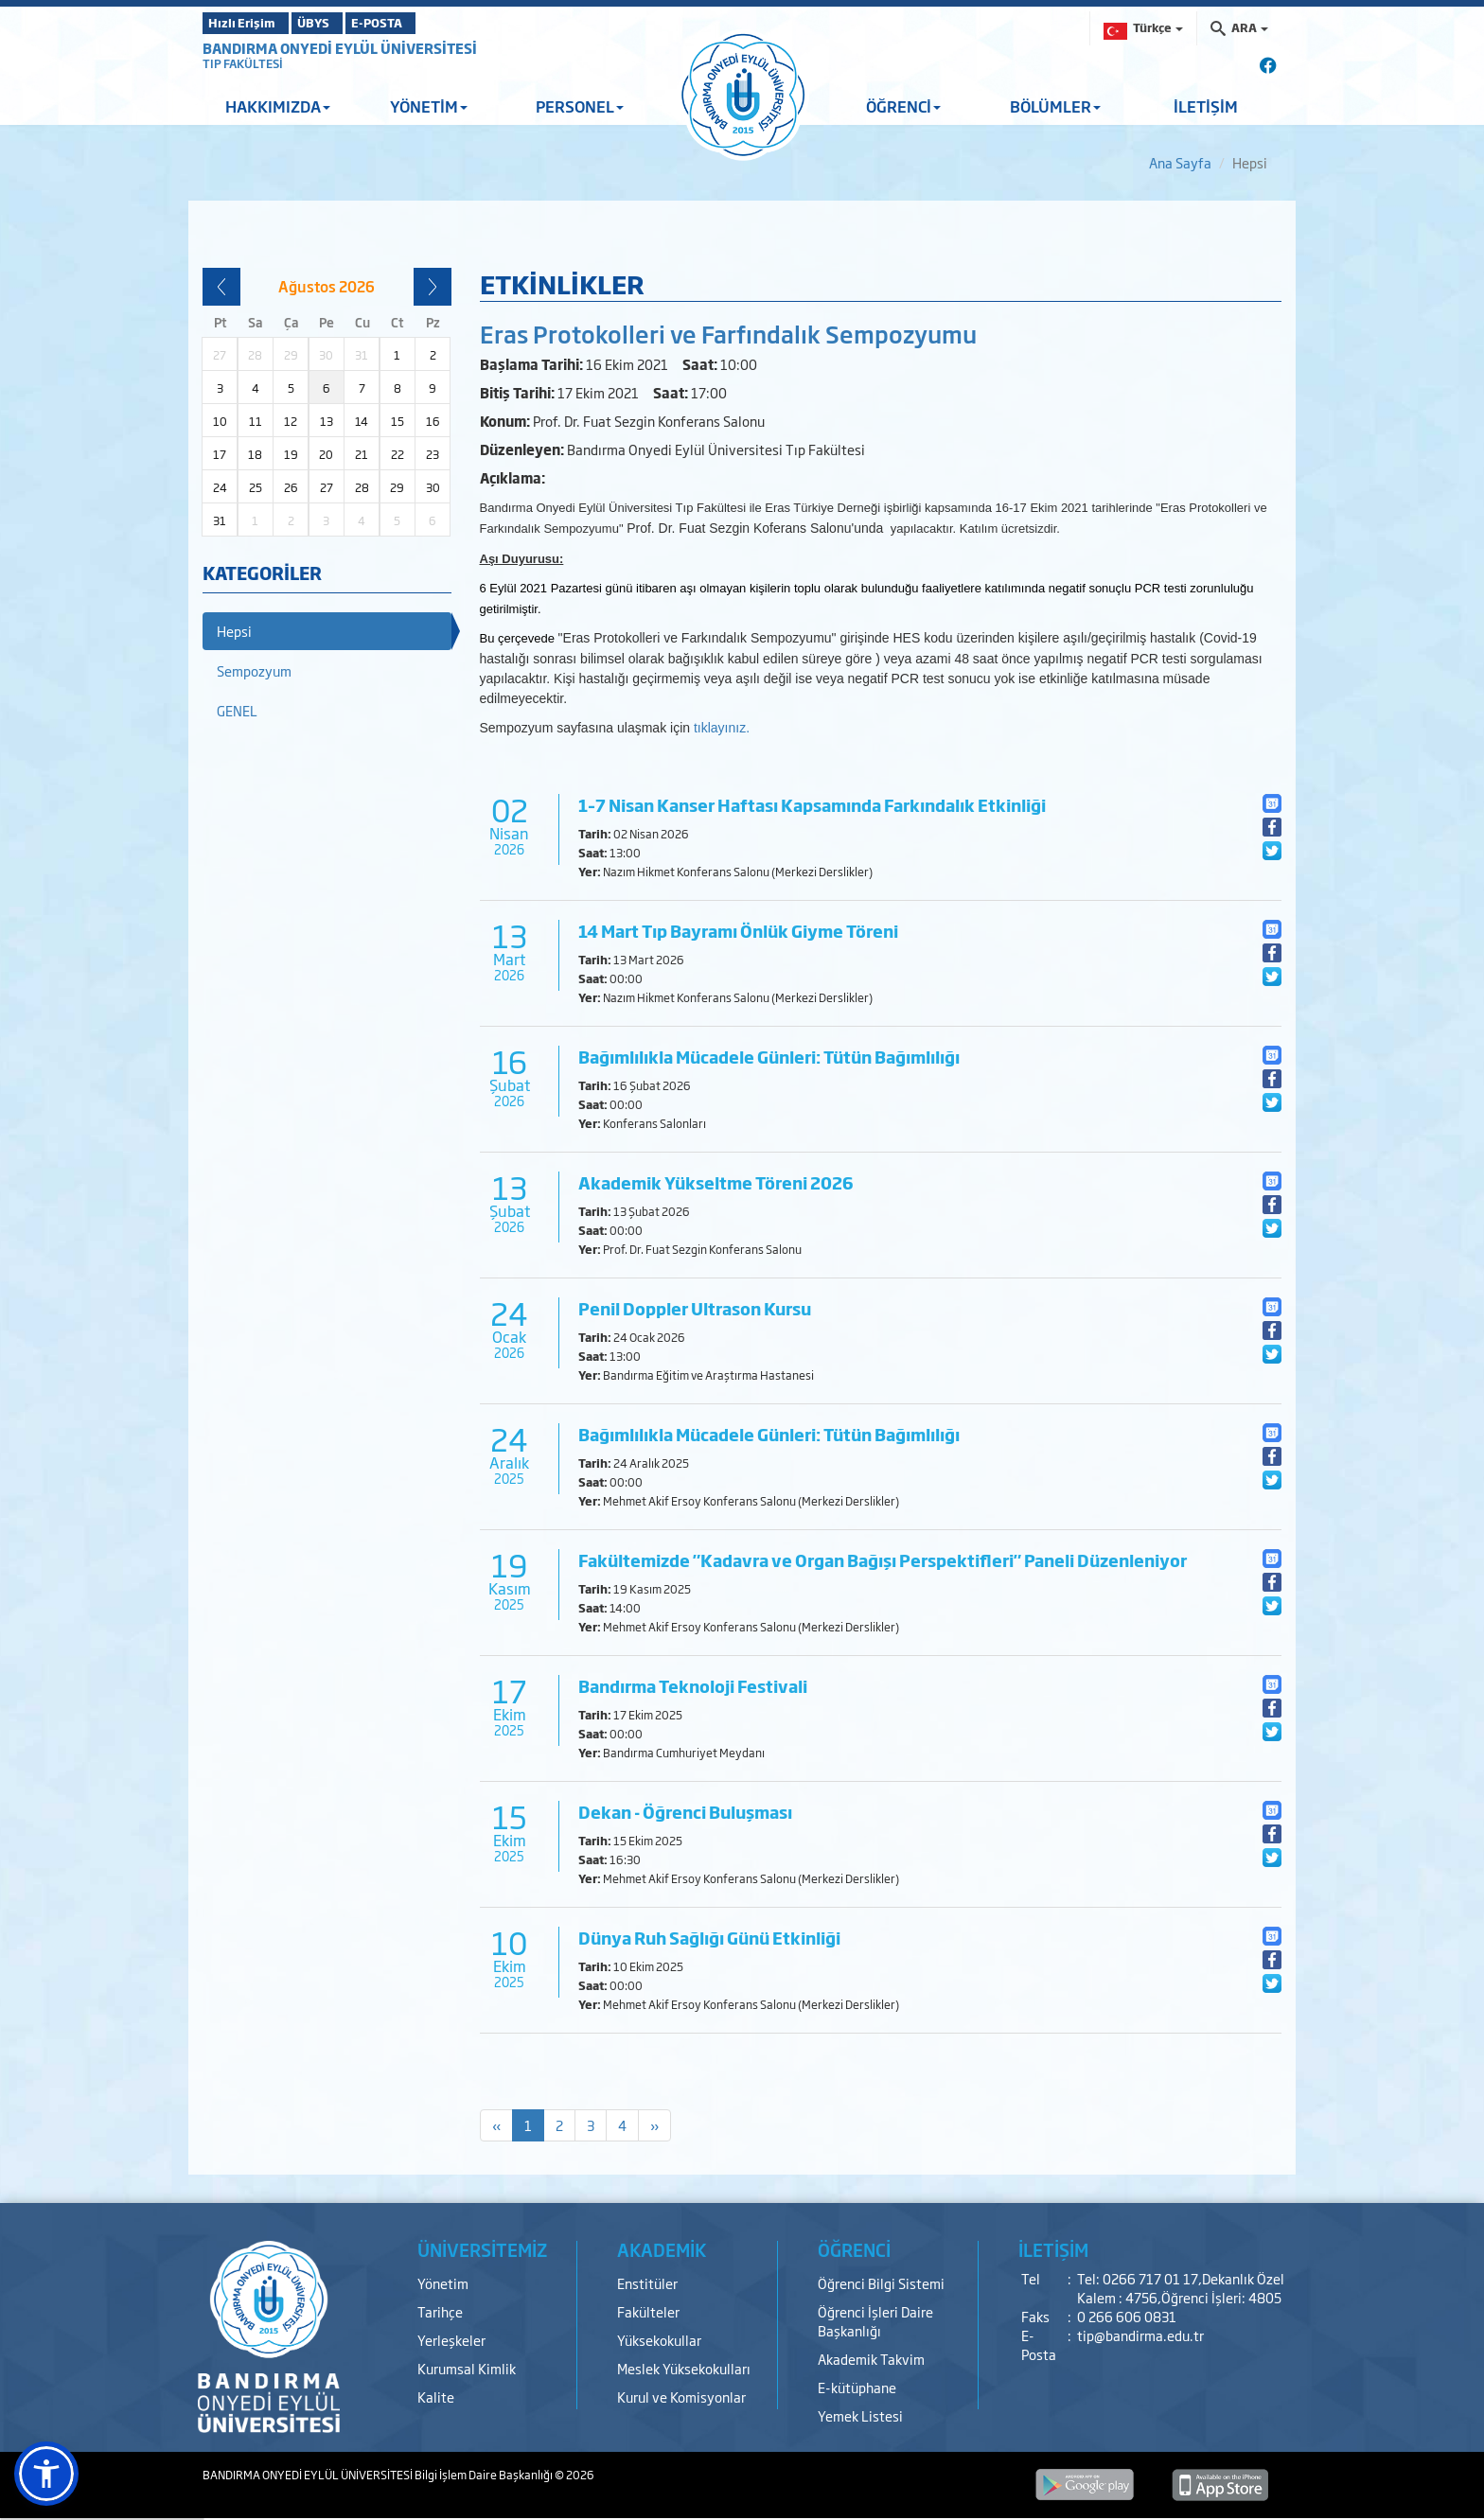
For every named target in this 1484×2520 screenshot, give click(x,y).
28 (362, 487)
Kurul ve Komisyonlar (681, 2396)
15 (397, 421)
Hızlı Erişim (249, 22)
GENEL (237, 710)
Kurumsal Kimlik (466, 2368)
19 (291, 454)
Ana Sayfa (1180, 162)
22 (397, 454)
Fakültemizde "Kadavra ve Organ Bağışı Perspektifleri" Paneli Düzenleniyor (882, 1560)
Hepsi (234, 631)
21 (361, 454)
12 (290, 421)
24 (220, 487)
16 (433, 421)
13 (326, 421)
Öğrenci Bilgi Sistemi (881, 2283)
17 (219, 454)
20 (326, 454)
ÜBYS (342, 22)
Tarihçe (440, 2311)
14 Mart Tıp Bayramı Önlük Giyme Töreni (738, 931)
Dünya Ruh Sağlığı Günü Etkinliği (709, 1937)
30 (433, 487)
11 (255, 421)
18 (255, 454)
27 (326, 487)
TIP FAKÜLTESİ (243, 63)
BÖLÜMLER (1055, 106)
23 (432, 454)
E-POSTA (429, 22)
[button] (46, 2473)
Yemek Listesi (860, 2415)
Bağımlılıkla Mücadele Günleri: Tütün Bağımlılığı (769, 1056)
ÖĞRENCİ (903, 106)
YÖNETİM (429, 106)
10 (220, 421)
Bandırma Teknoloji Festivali (692, 1686)
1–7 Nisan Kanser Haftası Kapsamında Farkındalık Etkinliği (812, 805)
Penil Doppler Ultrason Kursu (694, 1308)
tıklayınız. (723, 727)
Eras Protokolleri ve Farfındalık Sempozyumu (728, 333)
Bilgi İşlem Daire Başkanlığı (485, 2474)
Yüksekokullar (659, 2340)
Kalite (435, 2396)
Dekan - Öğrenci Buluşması (685, 1812)
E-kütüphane (857, 2387)
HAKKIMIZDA (277, 106)
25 (255, 487)
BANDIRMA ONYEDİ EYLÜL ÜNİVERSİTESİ (340, 48)
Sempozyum (254, 670)
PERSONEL (580, 106)
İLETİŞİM (1206, 106)
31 (219, 520)
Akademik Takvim (871, 2359)
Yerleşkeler (451, 2340)
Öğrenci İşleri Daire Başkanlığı (875, 2320)
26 (291, 487)
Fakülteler (648, 2311)
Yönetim (442, 2283)
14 (361, 421)
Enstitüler (647, 2283)
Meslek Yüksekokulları (684, 2368)
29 (397, 487)
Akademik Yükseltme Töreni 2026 (716, 1182)
